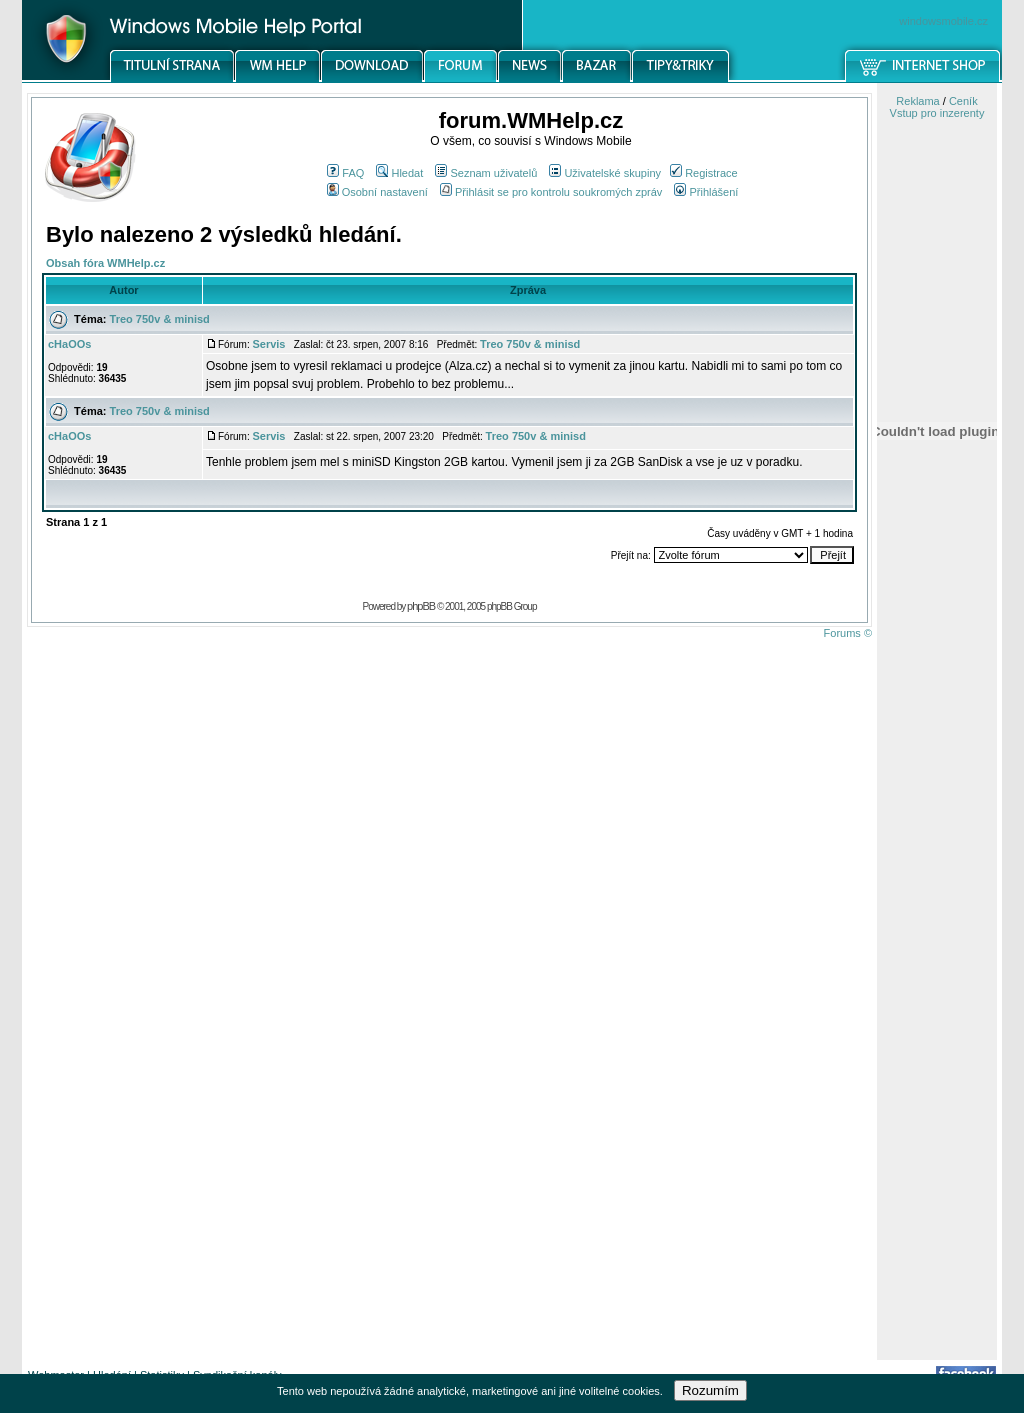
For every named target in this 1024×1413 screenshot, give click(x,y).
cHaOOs (69, 344)
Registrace (704, 173)
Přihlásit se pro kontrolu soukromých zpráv (551, 192)
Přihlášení (706, 192)
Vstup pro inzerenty (937, 113)
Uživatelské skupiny (605, 173)
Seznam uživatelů (486, 173)
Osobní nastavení (377, 192)
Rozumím (710, 1390)
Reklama (917, 101)
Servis (268, 344)
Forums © (848, 633)
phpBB (421, 606)
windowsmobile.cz (943, 21)
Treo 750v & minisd (160, 319)
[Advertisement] (937, 1043)
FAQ (345, 173)
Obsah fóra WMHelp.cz (105, 263)
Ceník (963, 101)
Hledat (399, 173)
